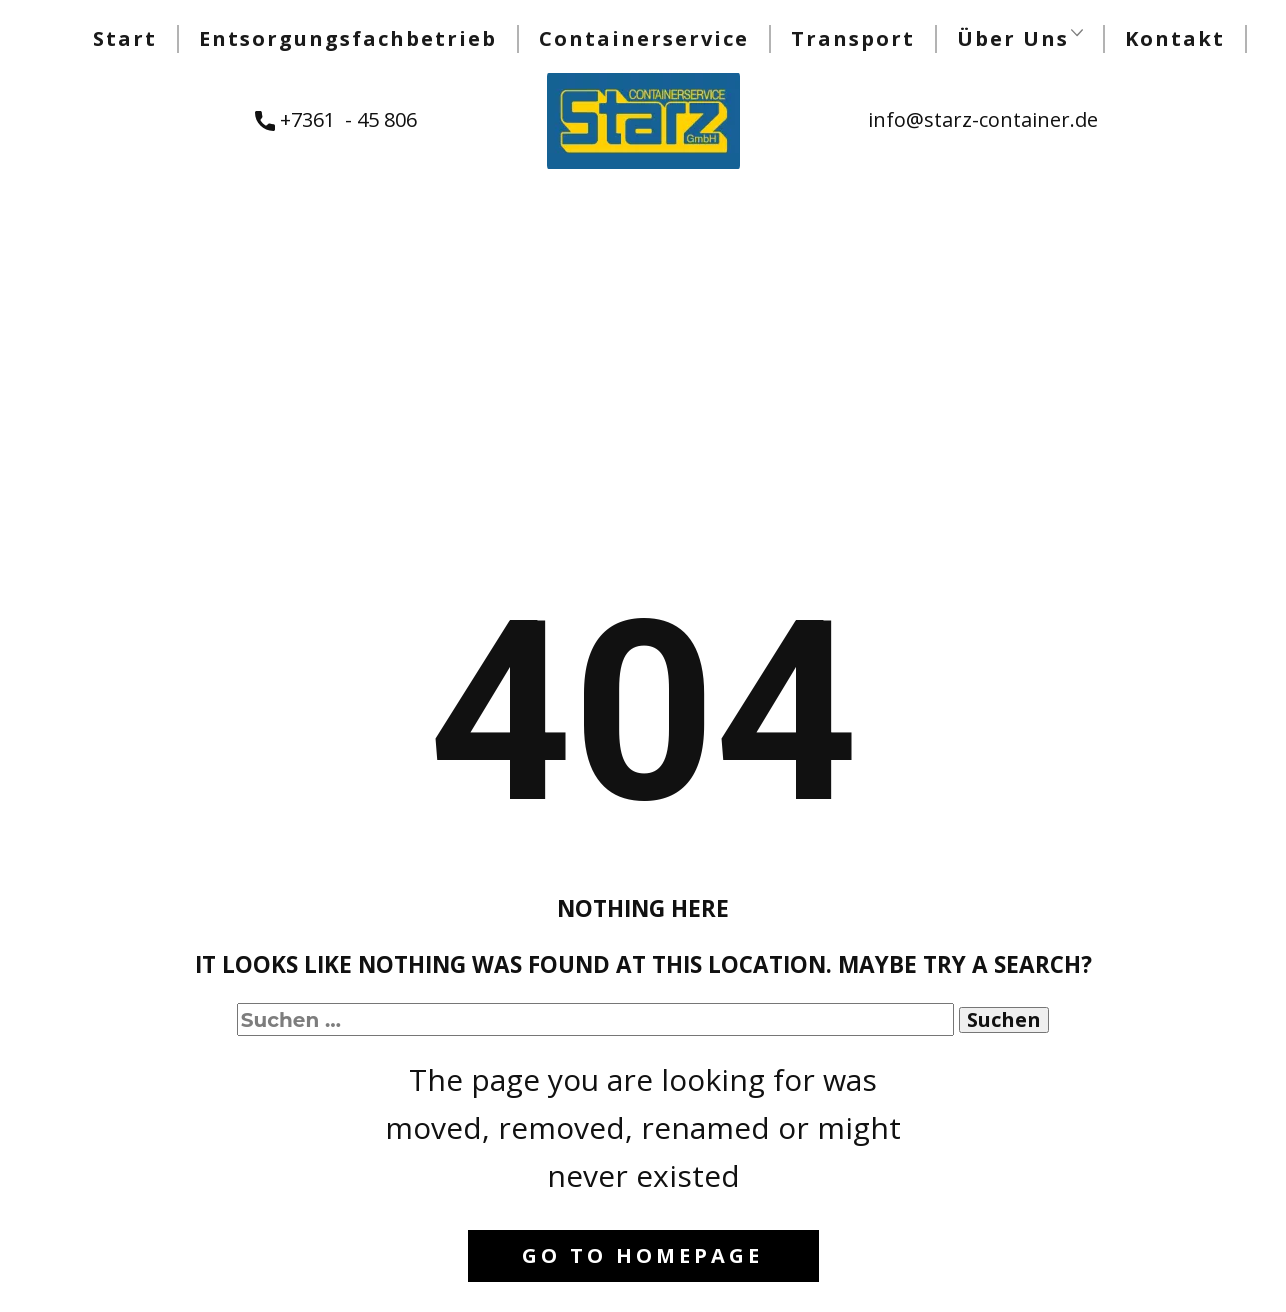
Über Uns (1013, 38)
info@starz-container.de (983, 119)
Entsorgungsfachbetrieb (348, 38)
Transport (853, 38)
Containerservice (644, 38)
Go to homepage (642, 1255)
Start (125, 38)
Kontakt (1175, 38)
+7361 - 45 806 (336, 120)
